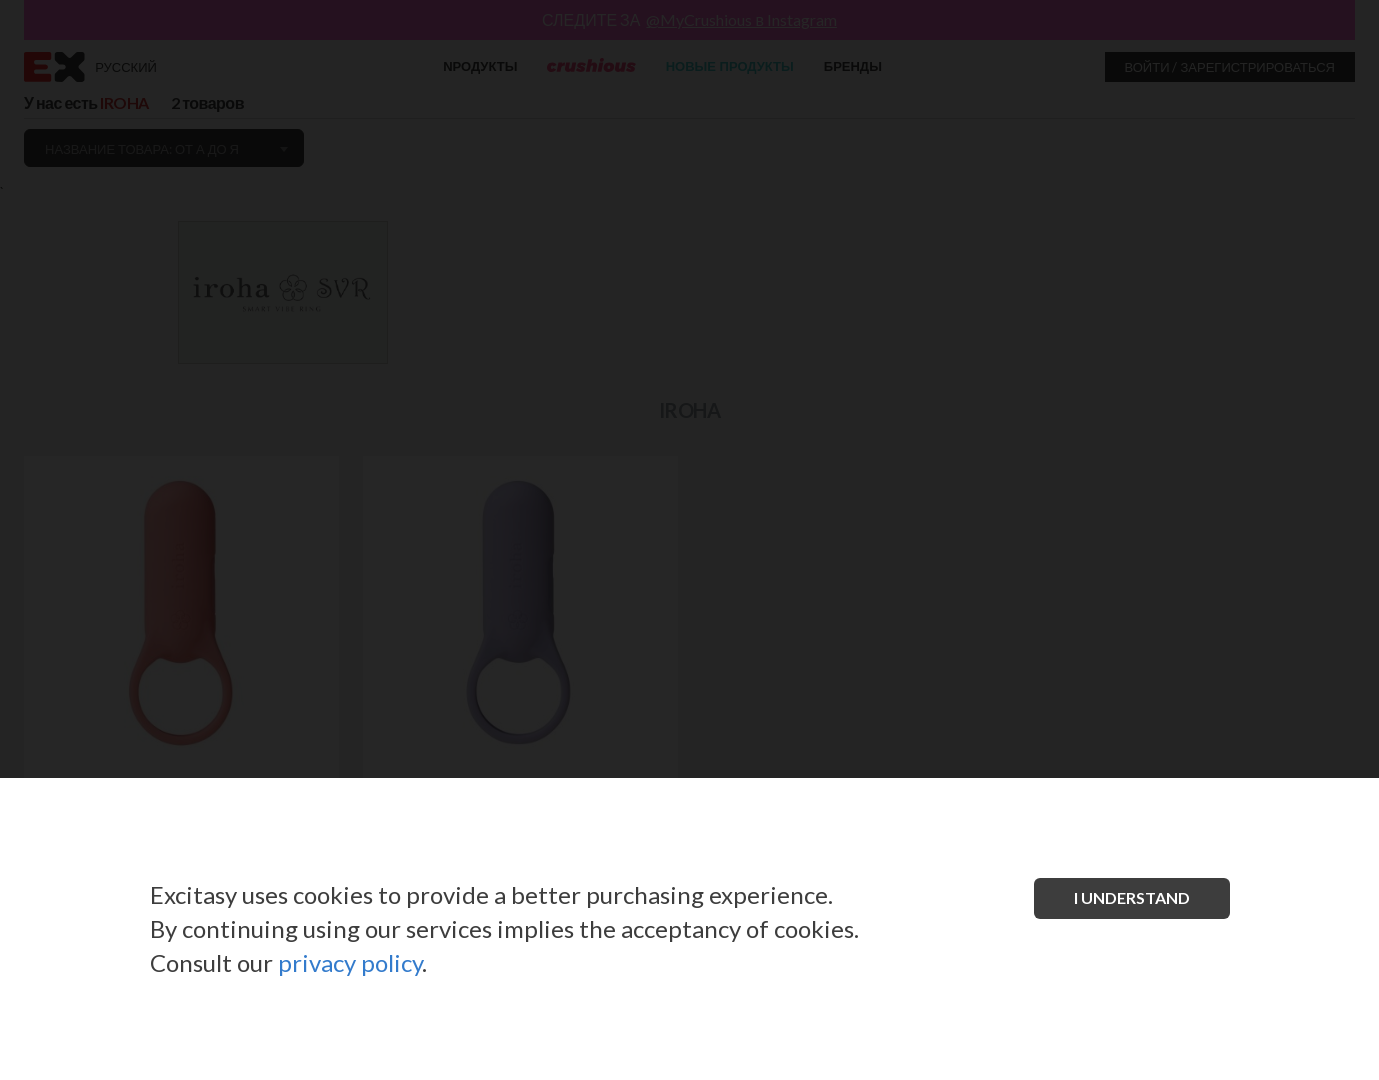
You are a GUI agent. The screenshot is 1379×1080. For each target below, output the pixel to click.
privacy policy (350, 962)
